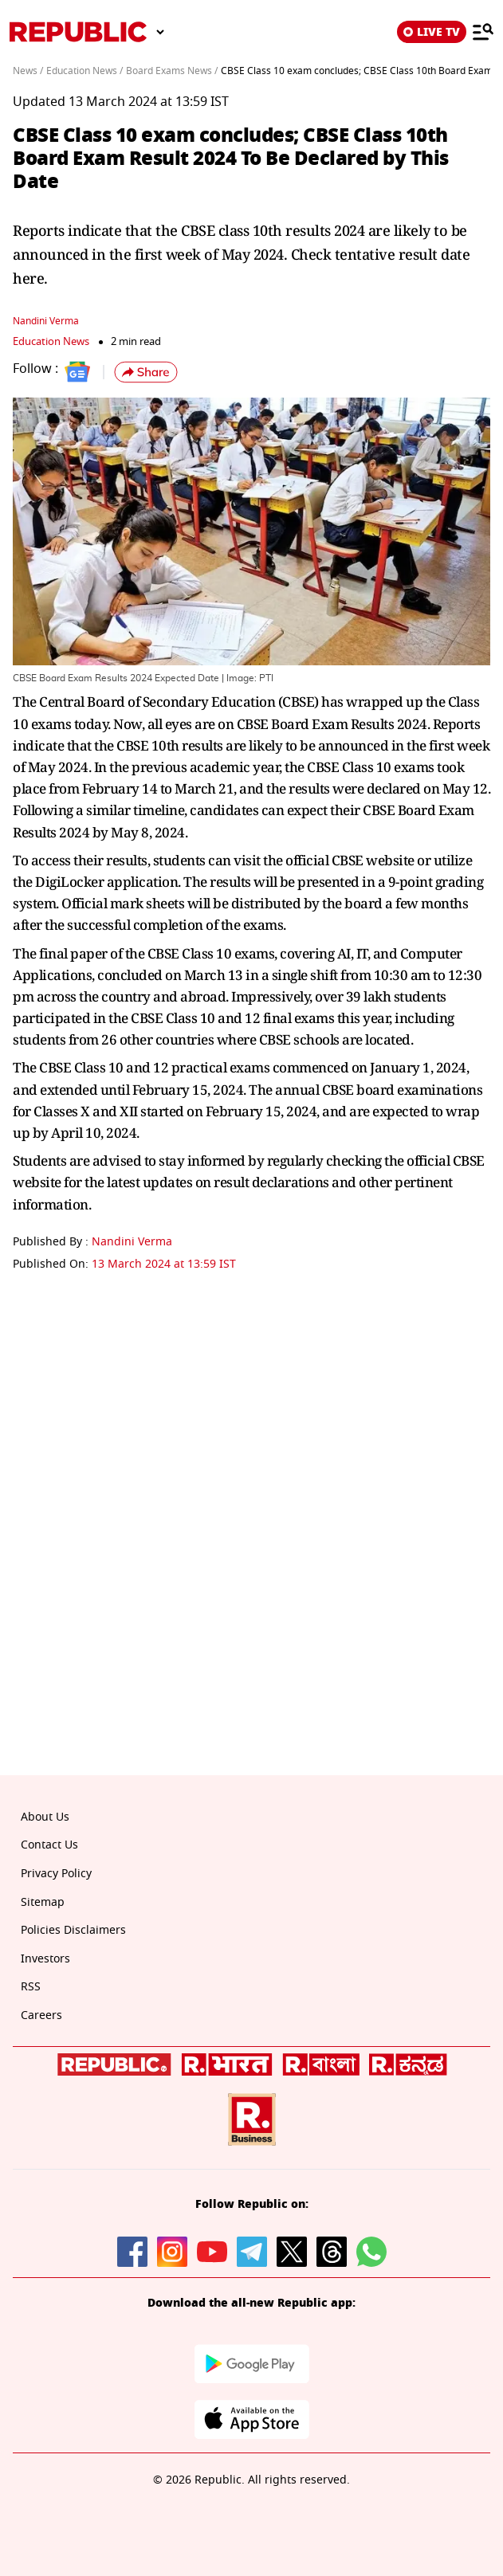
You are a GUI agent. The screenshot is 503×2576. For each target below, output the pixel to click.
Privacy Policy (56, 1873)
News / (28, 71)
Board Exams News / (172, 71)
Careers (41, 2015)
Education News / (84, 71)
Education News (51, 341)
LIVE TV (431, 32)
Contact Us (49, 1845)
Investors (45, 1959)
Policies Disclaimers (73, 1930)
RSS (31, 1986)
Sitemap (43, 1902)
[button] (146, 372)
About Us (45, 1817)
